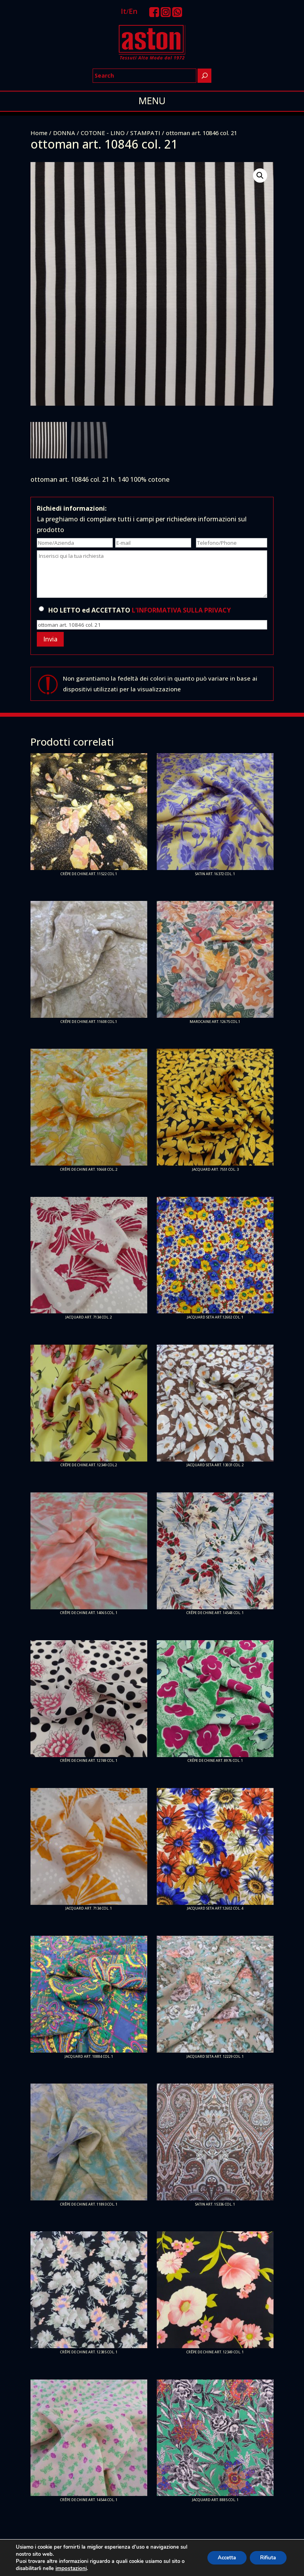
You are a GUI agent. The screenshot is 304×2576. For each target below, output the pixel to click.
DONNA (64, 133)
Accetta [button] (220, 2557)
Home (39, 133)
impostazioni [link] (70, 2568)
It (123, 11)
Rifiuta (266, 2557)
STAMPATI (145, 133)
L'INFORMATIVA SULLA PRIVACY (181, 610)
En (133, 11)
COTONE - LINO (103, 133)
